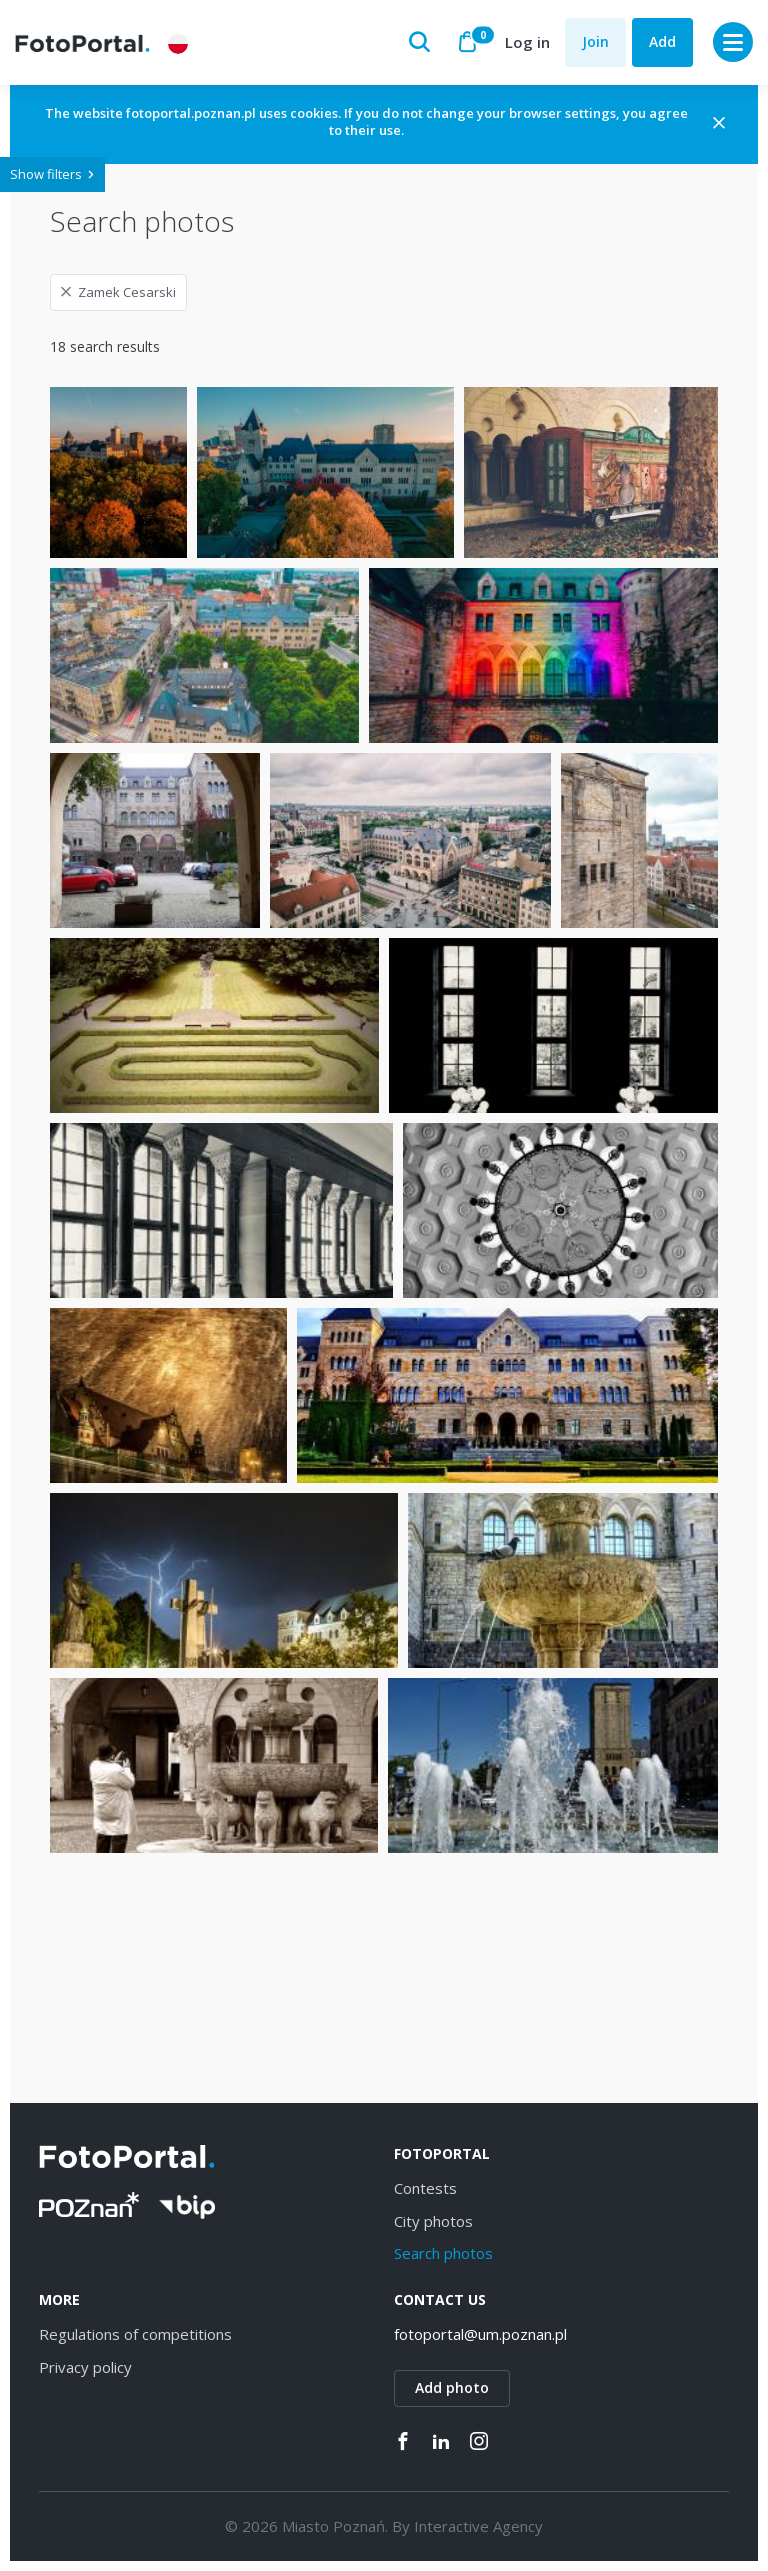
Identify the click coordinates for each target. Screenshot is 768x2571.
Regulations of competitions (135, 2334)
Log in (527, 42)
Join (595, 41)
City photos (433, 2221)
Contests (425, 2188)
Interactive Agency (478, 2526)
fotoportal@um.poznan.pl (480, 2334)
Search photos (443, 2253)
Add (662, 41)
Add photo (452, 2387)
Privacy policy (85, 2367)
